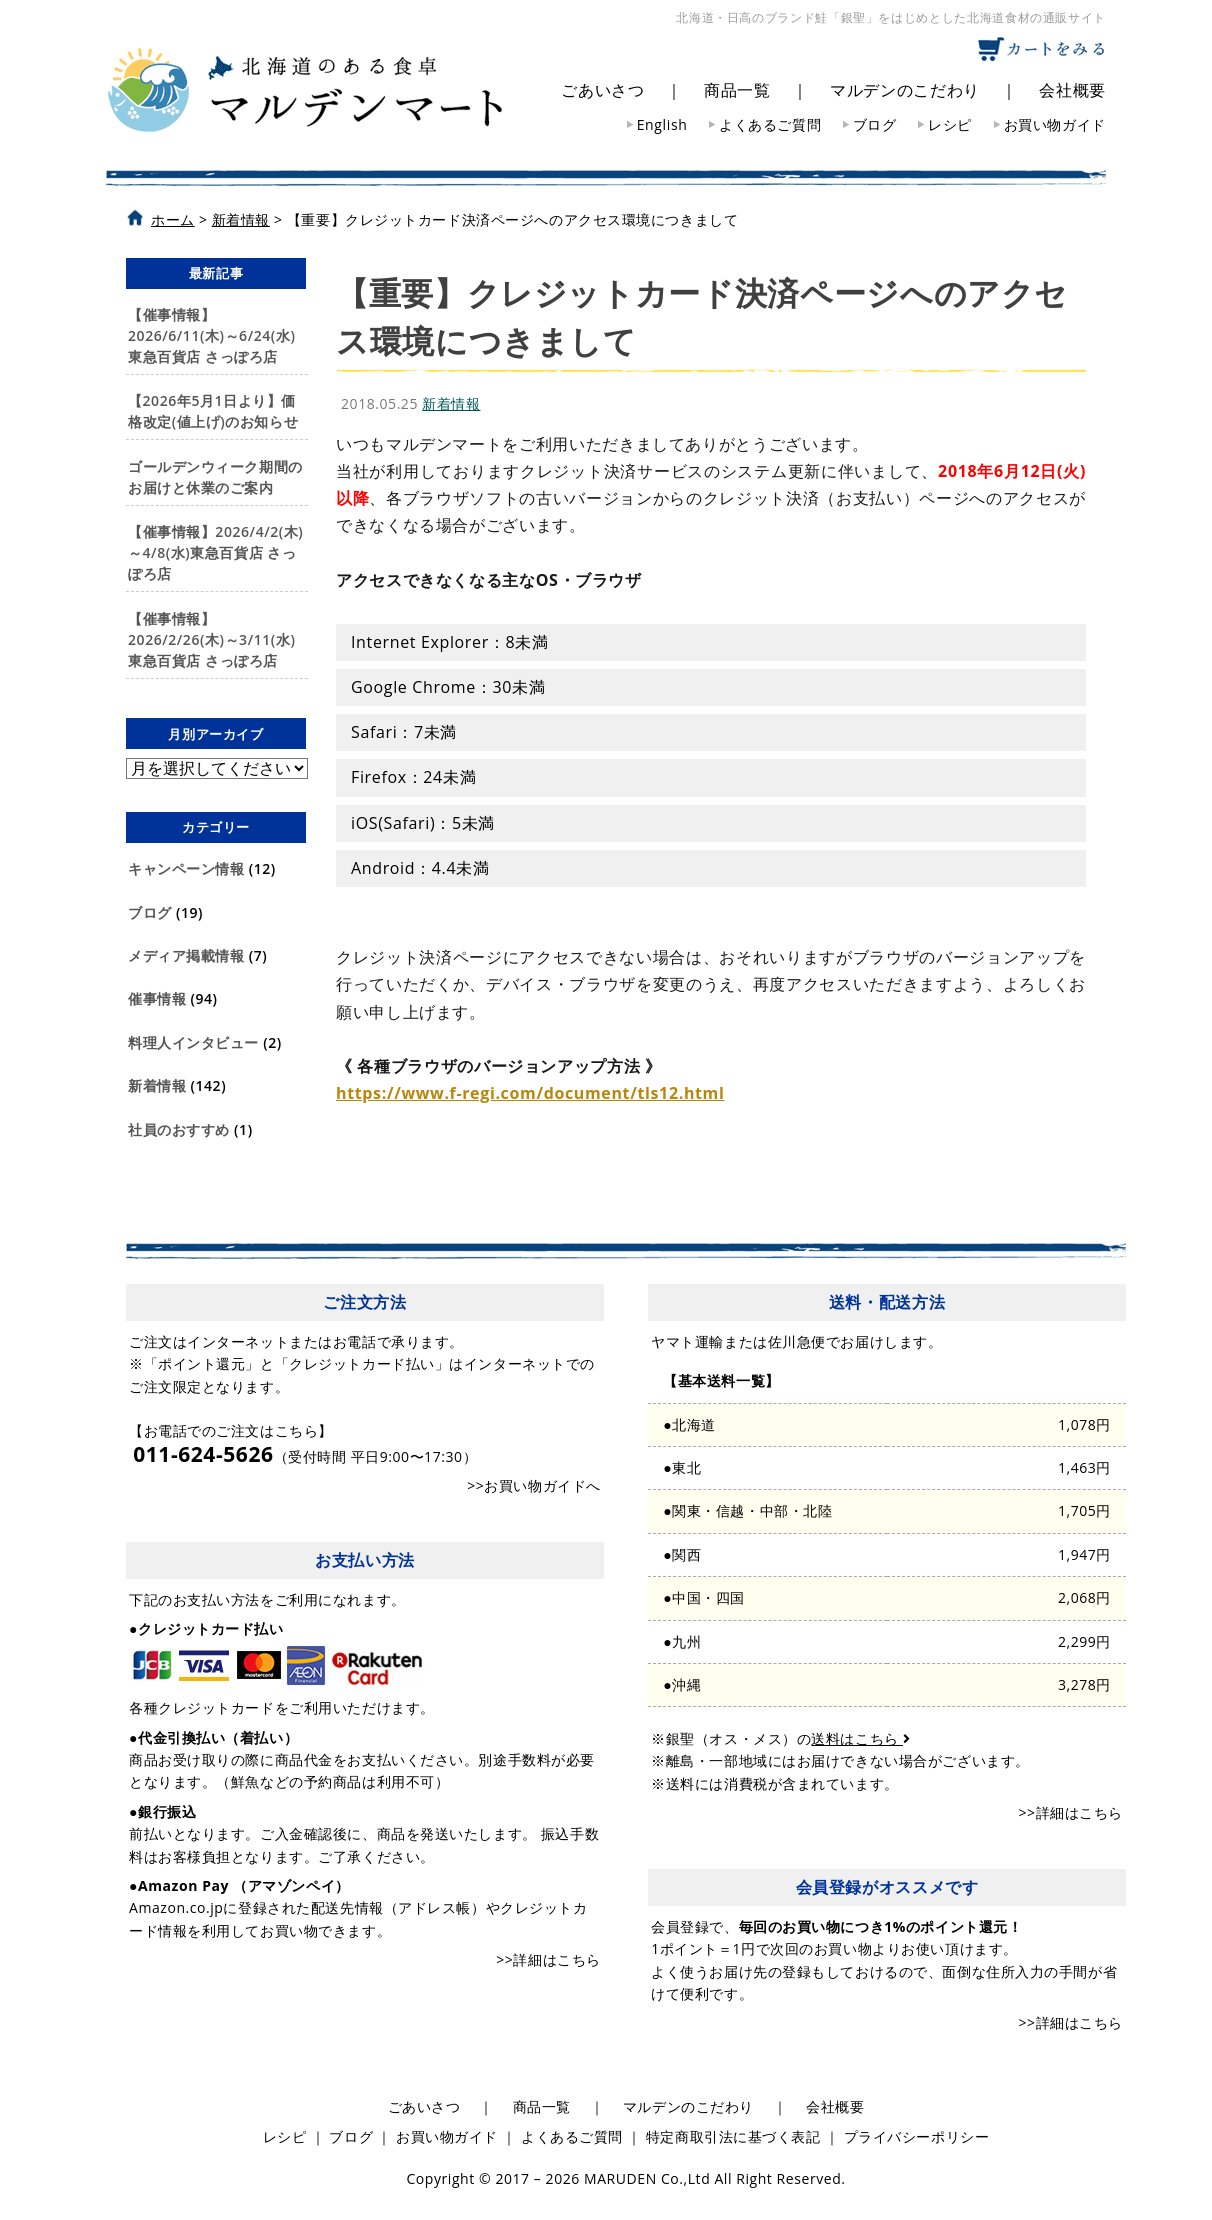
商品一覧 (737, 90)
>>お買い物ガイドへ (534, 1485)
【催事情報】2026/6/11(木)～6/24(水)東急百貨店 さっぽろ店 (211, 335)
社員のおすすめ (179, 1129)
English (662, 124)
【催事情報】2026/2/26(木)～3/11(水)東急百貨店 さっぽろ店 (211, 639)
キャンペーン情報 (186, 868)
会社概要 (1072, 90)
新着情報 (157, 1085)
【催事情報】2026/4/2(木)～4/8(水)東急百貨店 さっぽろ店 (215, 552)
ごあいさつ (602, 90)
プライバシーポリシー (917, 2136)
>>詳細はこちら (548, 1959)
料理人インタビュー (193, 1042)
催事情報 (157, 998)
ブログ (875, 124)
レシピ (950, 124)
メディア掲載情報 (186, 955)
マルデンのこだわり (905, 90)
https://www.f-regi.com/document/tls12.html (530, 1093)
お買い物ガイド (1055, 124)
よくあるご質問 (770, 124)
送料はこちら (860, 1738)
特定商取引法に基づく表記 (733, 2136)
